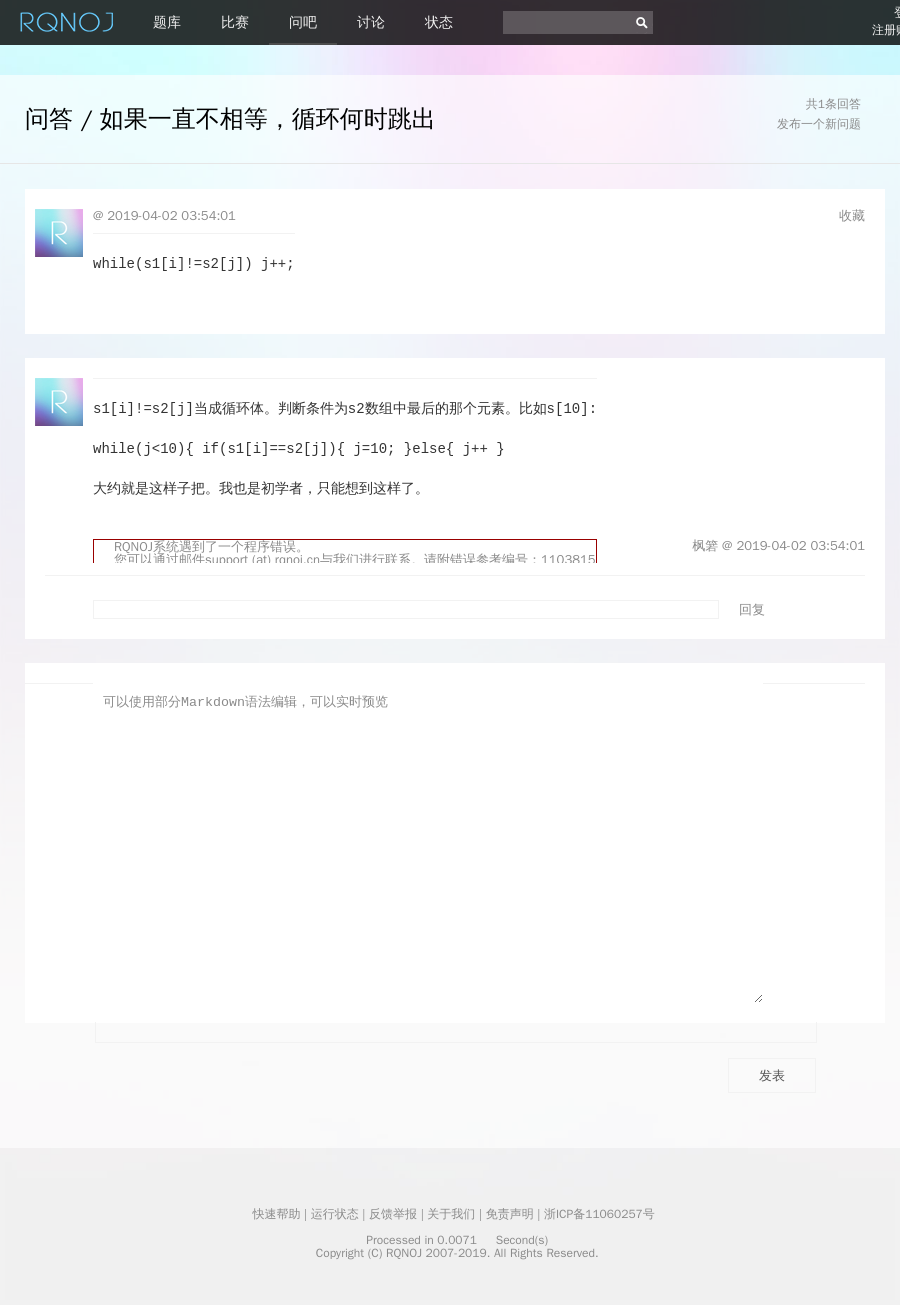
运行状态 (335, 1214)
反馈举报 (393, 1214)
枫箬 (705, 545)
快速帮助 (276, 1214)
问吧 (303, 22)
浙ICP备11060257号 (599, 1214)
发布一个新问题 (819, 124)
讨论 (371, 22)
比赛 (235, 22)
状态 (439, 22)
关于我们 (451, 1214)
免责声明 (510, 1214)
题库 (167, 22)
